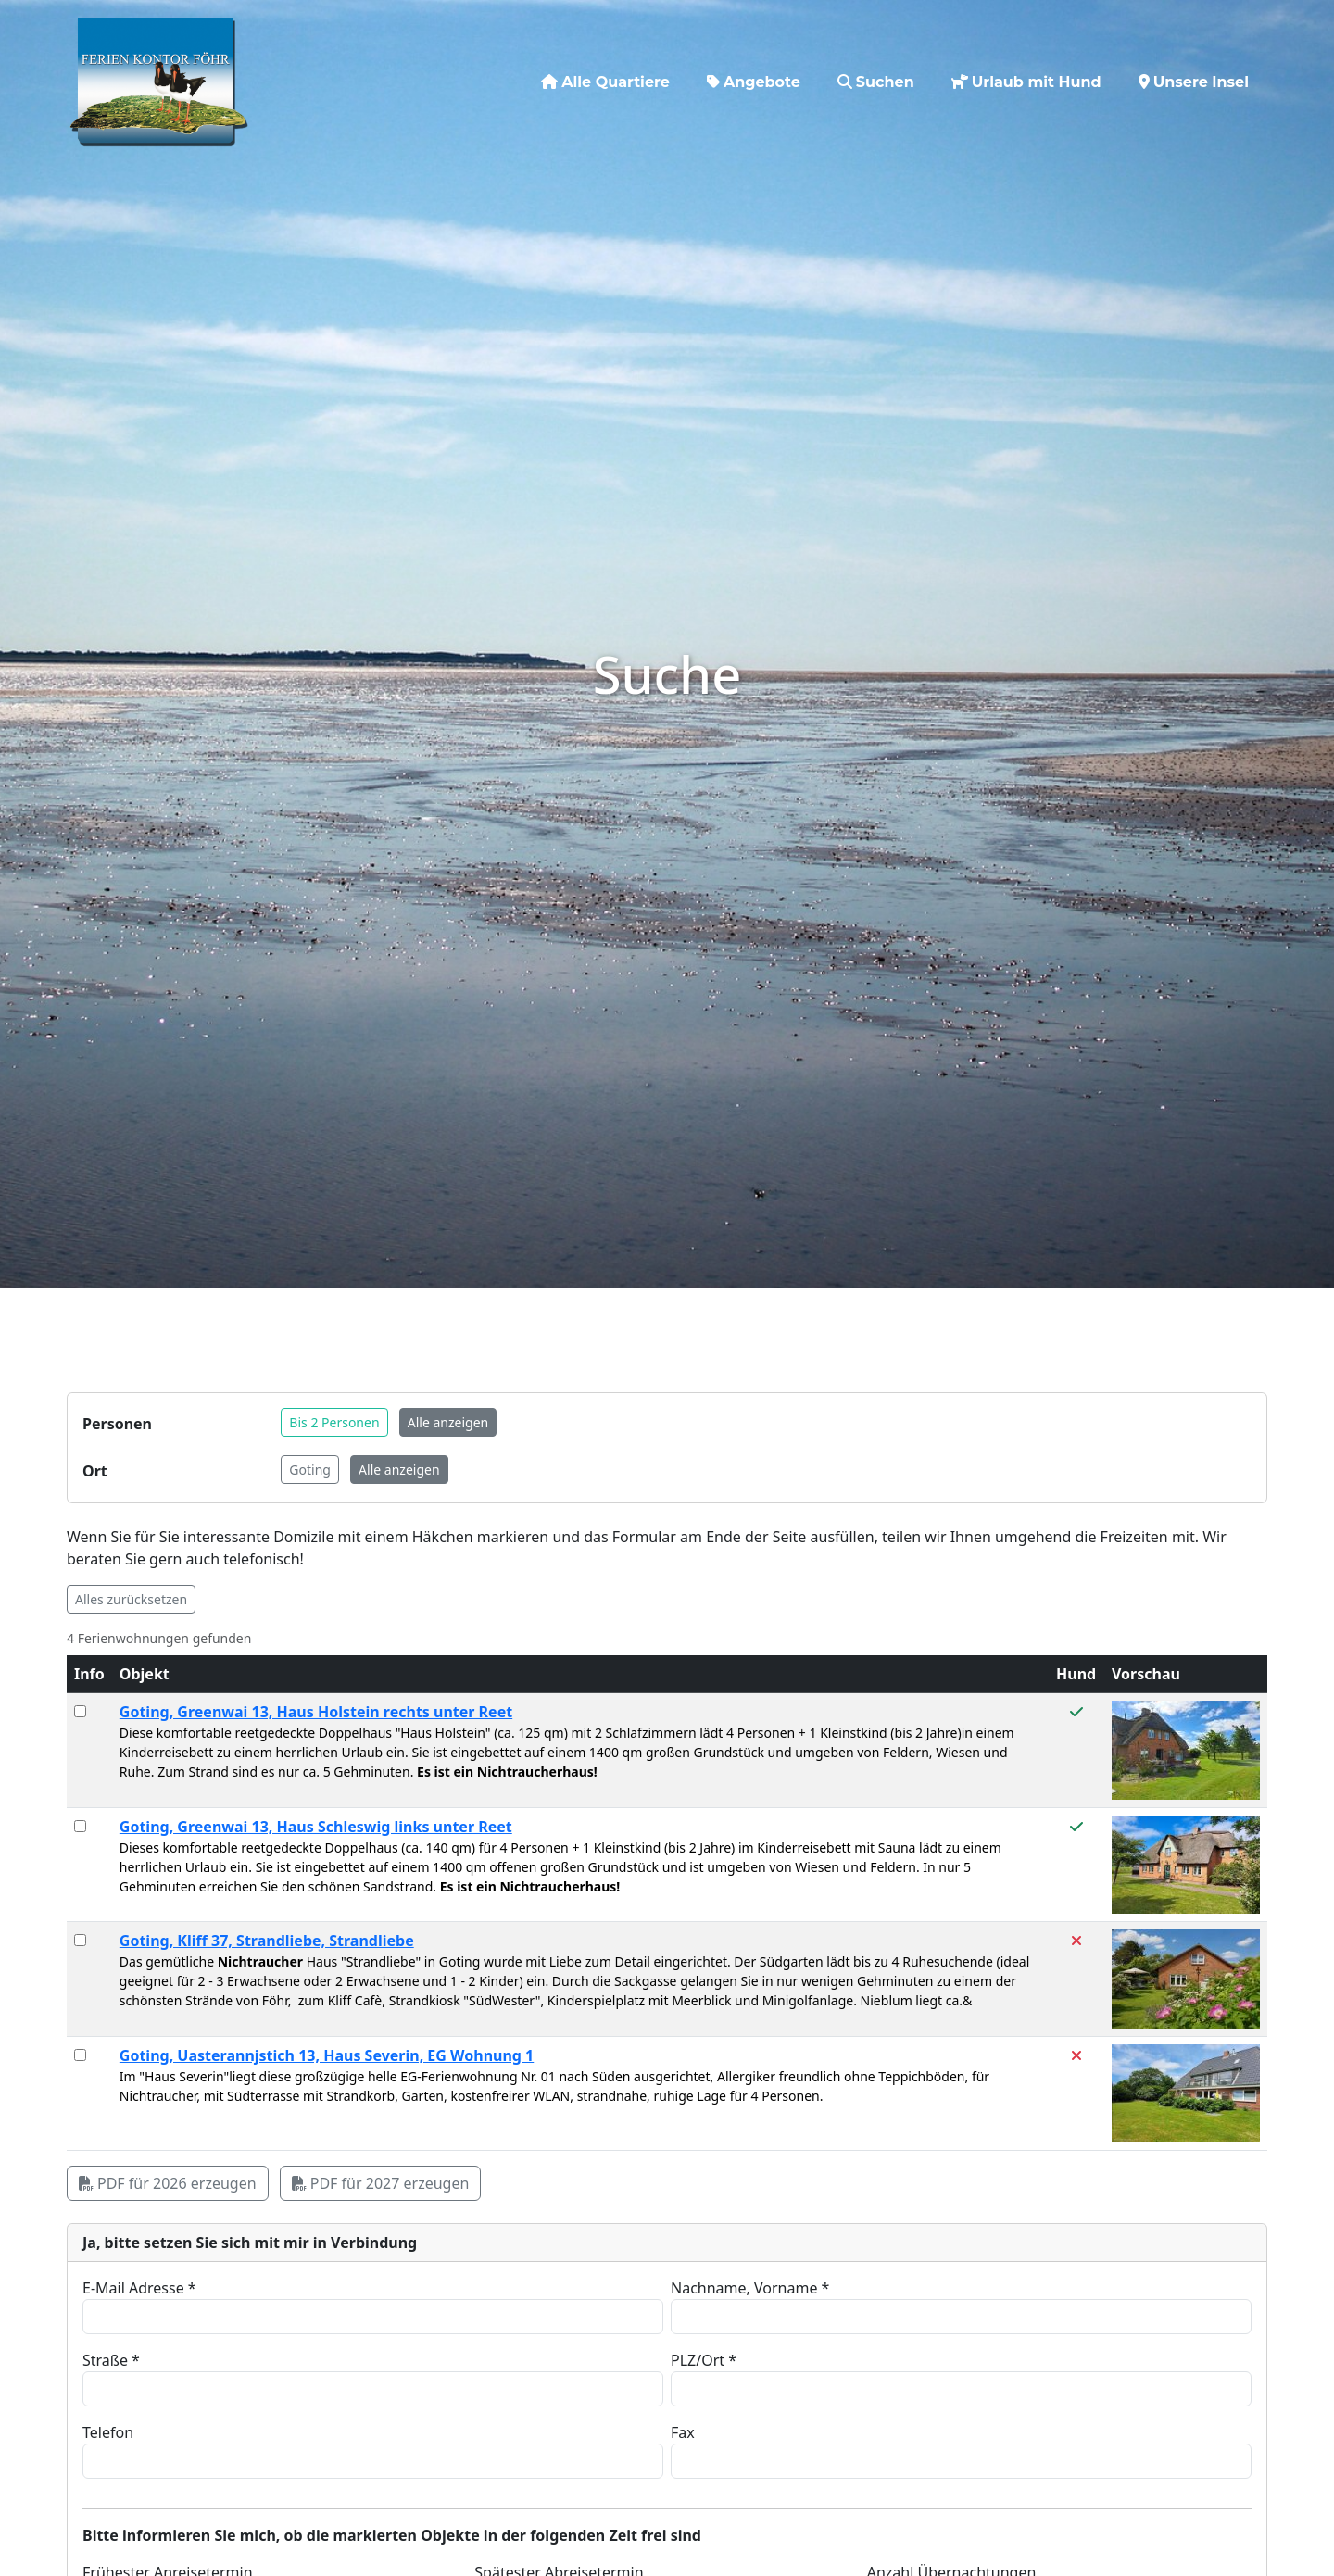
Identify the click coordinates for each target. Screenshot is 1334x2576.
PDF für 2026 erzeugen (168, 2183)
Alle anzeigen (448, 1422)
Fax (683, 2432)
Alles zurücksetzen (131, 1599)
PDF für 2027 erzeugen (381, 2183)
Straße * (111, 2360)
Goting (310, 1469)
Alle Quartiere (605, 70)
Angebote (753, 70)
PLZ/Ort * (703, 2360)
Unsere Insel (1194, 70)
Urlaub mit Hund (1026, 70)
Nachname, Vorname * (750, 2288)
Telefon (107, 2432)
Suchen (875, 70)
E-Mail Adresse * (139, 2288)
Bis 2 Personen (334, 1422)
